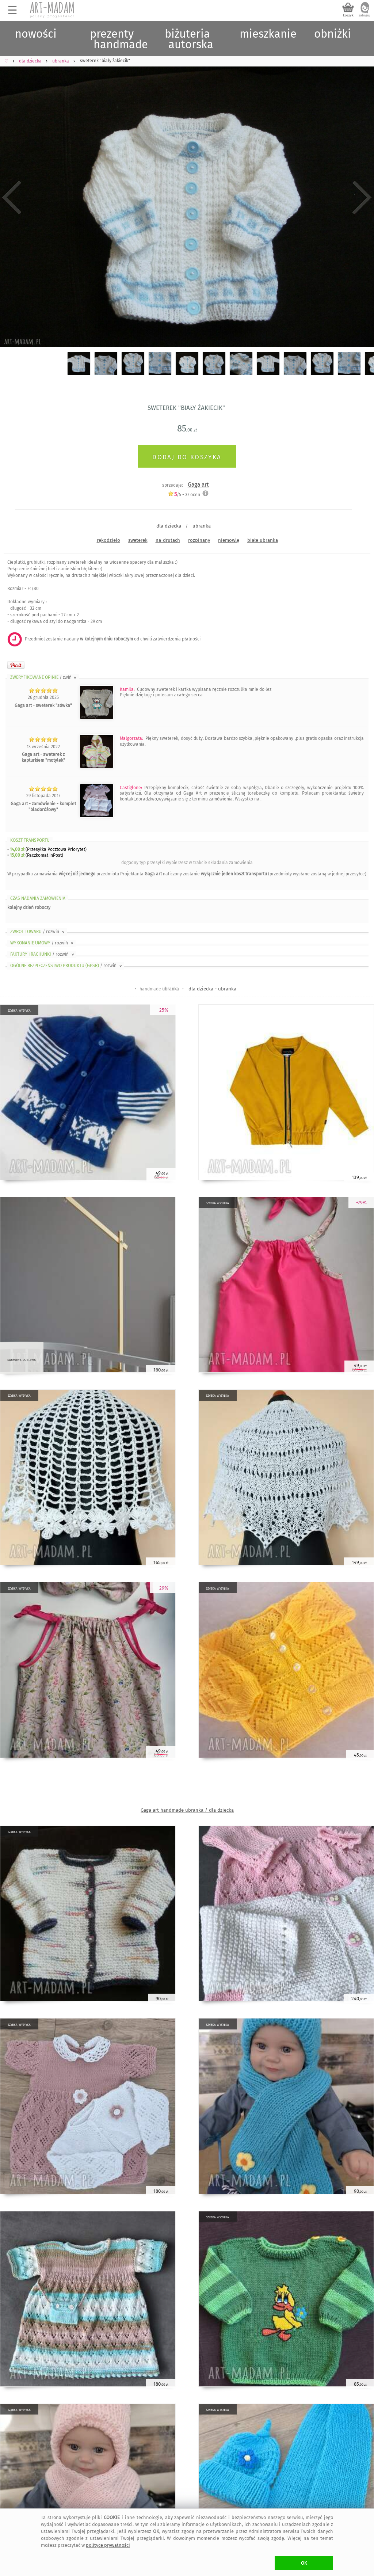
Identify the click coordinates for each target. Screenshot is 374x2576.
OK (304, 2563)
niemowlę (228, 540)
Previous (12, 197)
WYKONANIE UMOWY (42, 942)
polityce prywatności (108, 2545)
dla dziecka (168, 526)
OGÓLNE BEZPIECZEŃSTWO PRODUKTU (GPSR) (66, 965)
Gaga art (198, 484)
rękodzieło (108, 540)
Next (362, 197)
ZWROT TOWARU (38, 931)
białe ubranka (262, 540)
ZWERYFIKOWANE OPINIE (43, 677)
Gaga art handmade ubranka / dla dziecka (187, 1810)
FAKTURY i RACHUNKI (42, 954)
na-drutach (168, 540)
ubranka (201, 526)
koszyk (348, 15)
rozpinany (199, 540)
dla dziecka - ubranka (212, 989)
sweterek (138, 540)
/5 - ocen (184, 494)
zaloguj (364, 15)
